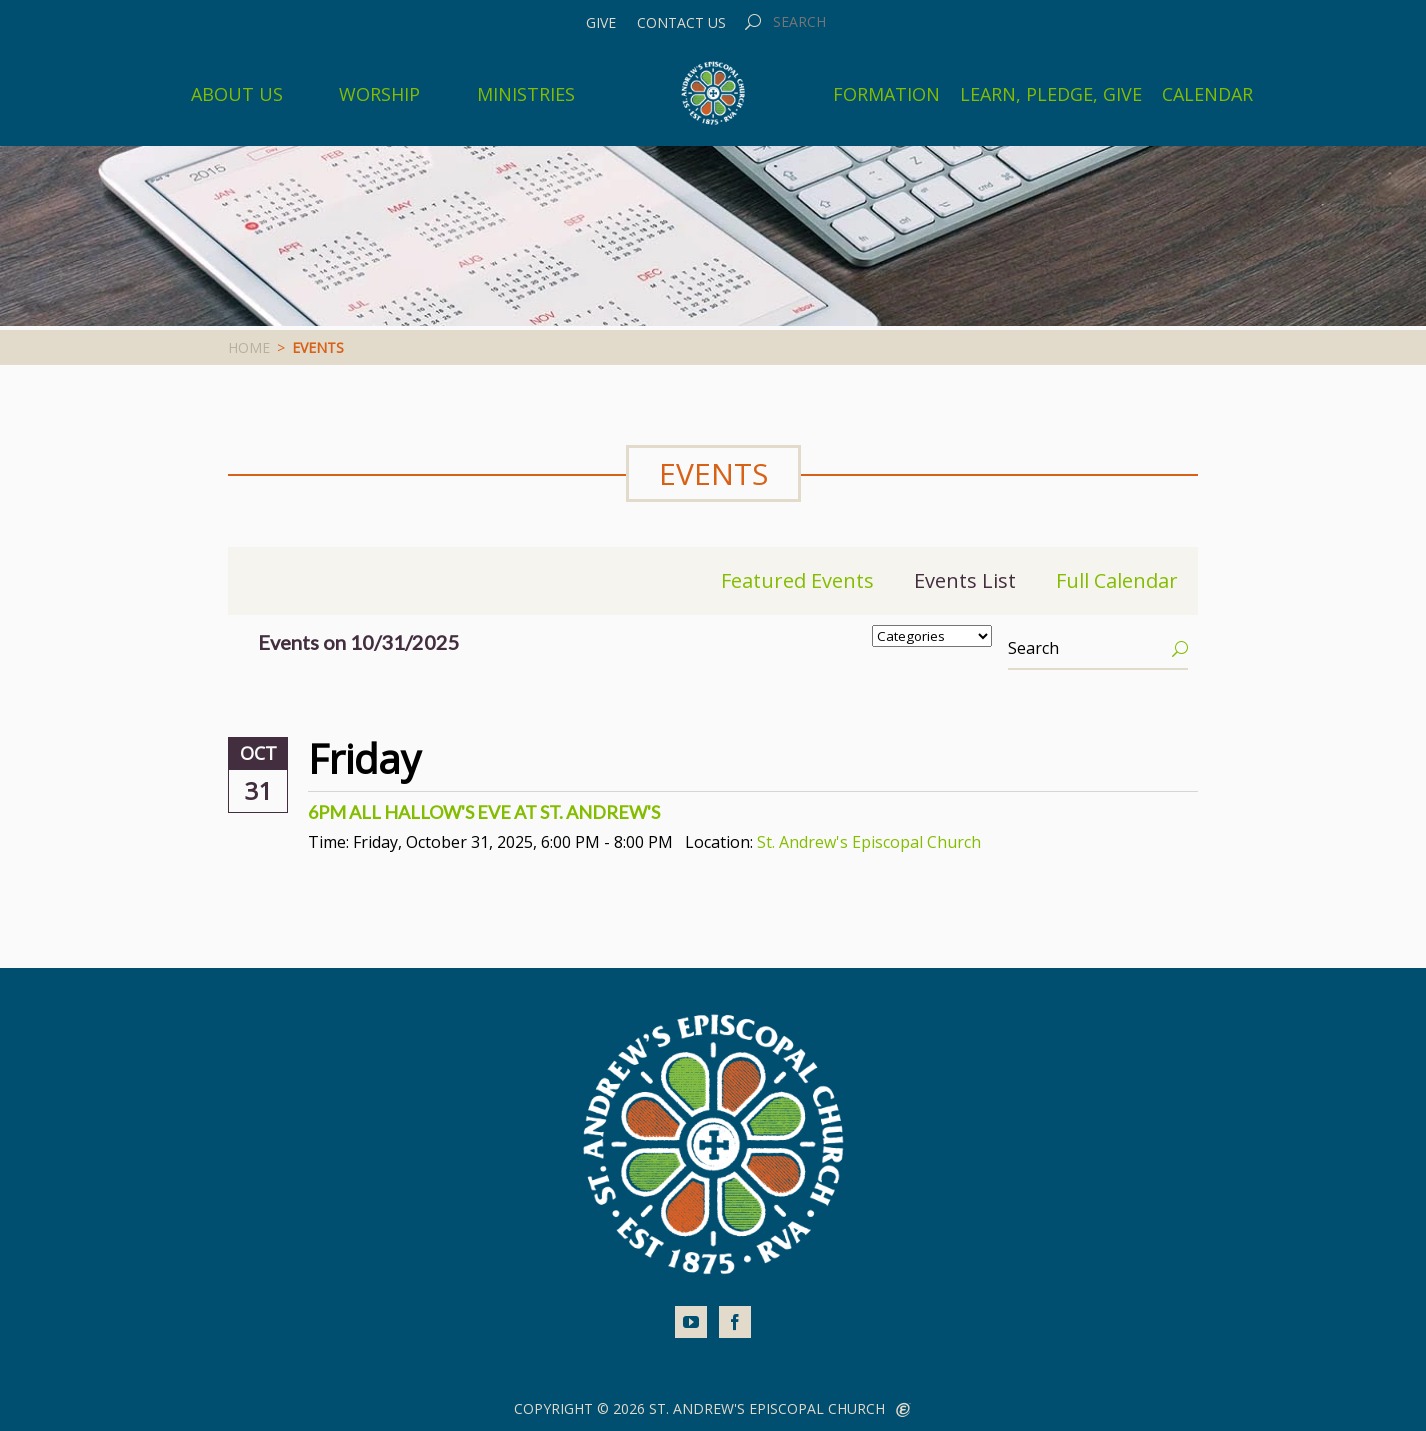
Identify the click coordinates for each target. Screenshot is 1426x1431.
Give (601, 23)
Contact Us (681, 23)
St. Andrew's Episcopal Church (869, 842)
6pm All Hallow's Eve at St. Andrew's (484, 812)
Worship (379, 94)
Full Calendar (1117, 580)
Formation (886, 94)
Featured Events (797, 580)
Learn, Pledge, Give (1051, 94)
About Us (237, 94)
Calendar (1207, 94)
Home (249, 347)
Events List (965, 580)
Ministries (526, 94)
